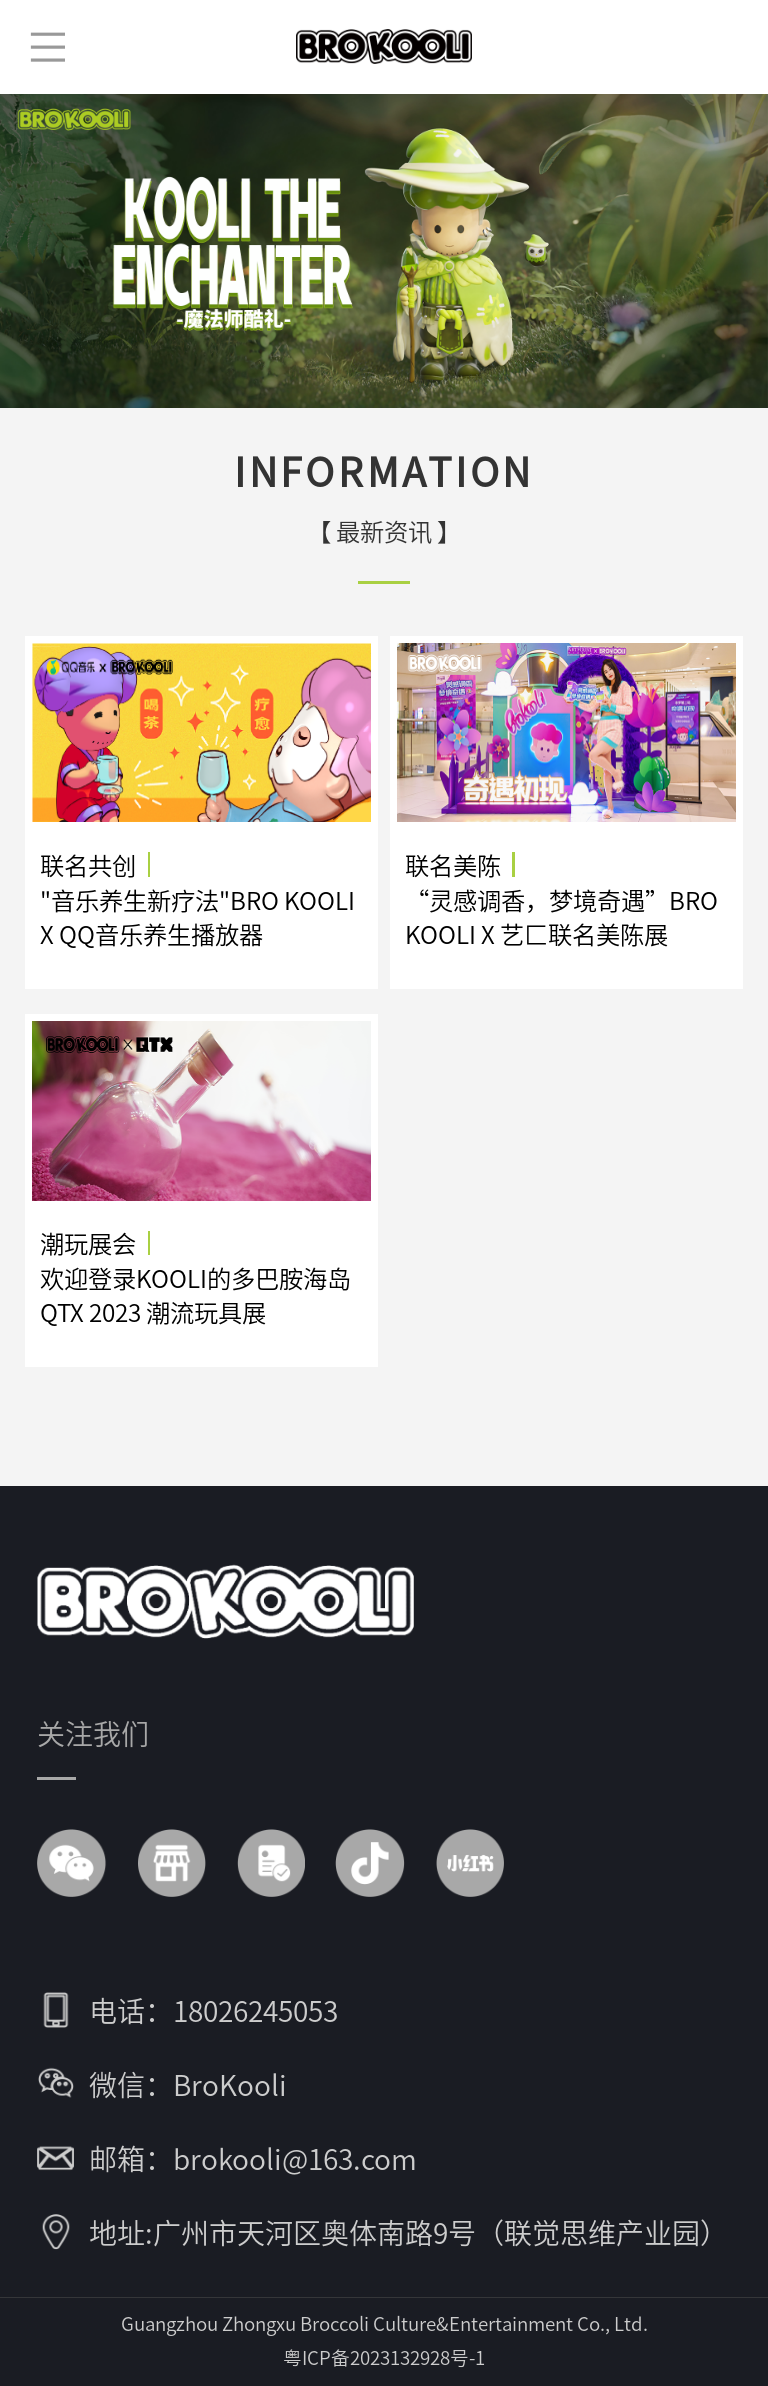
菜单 (47, 47)
